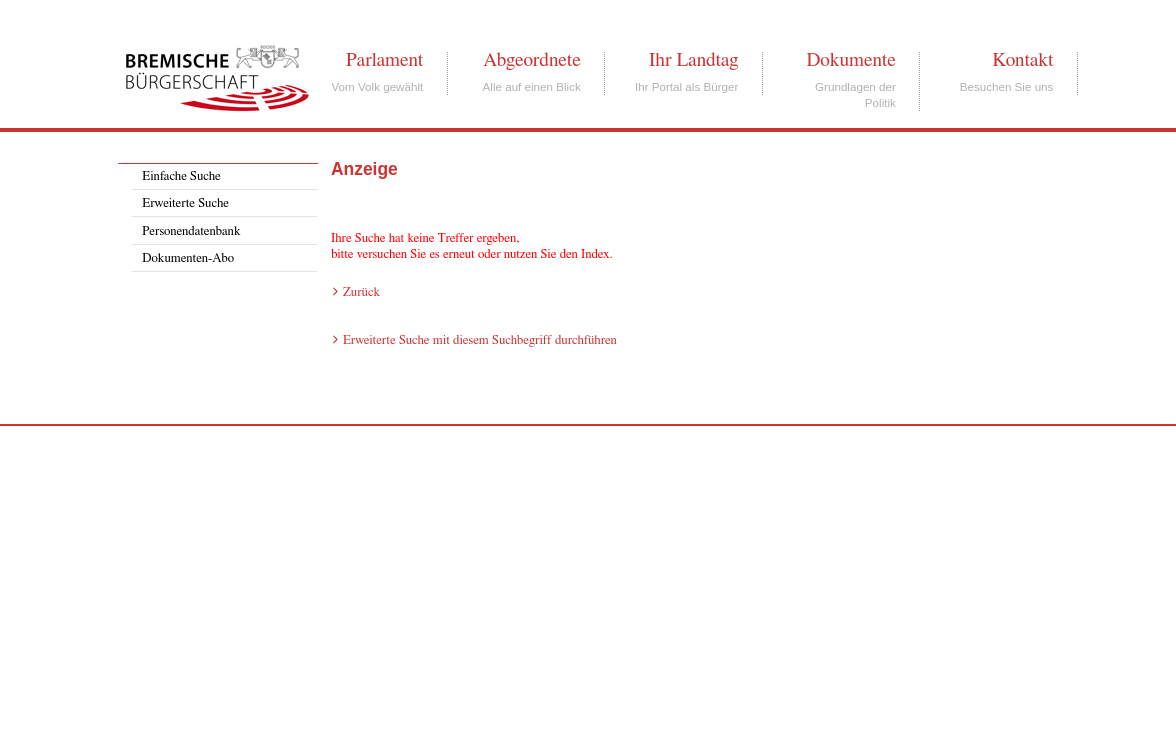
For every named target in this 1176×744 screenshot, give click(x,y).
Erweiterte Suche (185, 203)
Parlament (384, 60)
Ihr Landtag (693, 60)
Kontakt (1022, 60)
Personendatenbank (191, 231)
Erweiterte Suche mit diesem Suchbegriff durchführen (480, 340)
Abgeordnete (532, 60)
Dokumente (850, 60)
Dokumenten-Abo (188, 258)
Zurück (361, 292)
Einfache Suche (181, 176)
